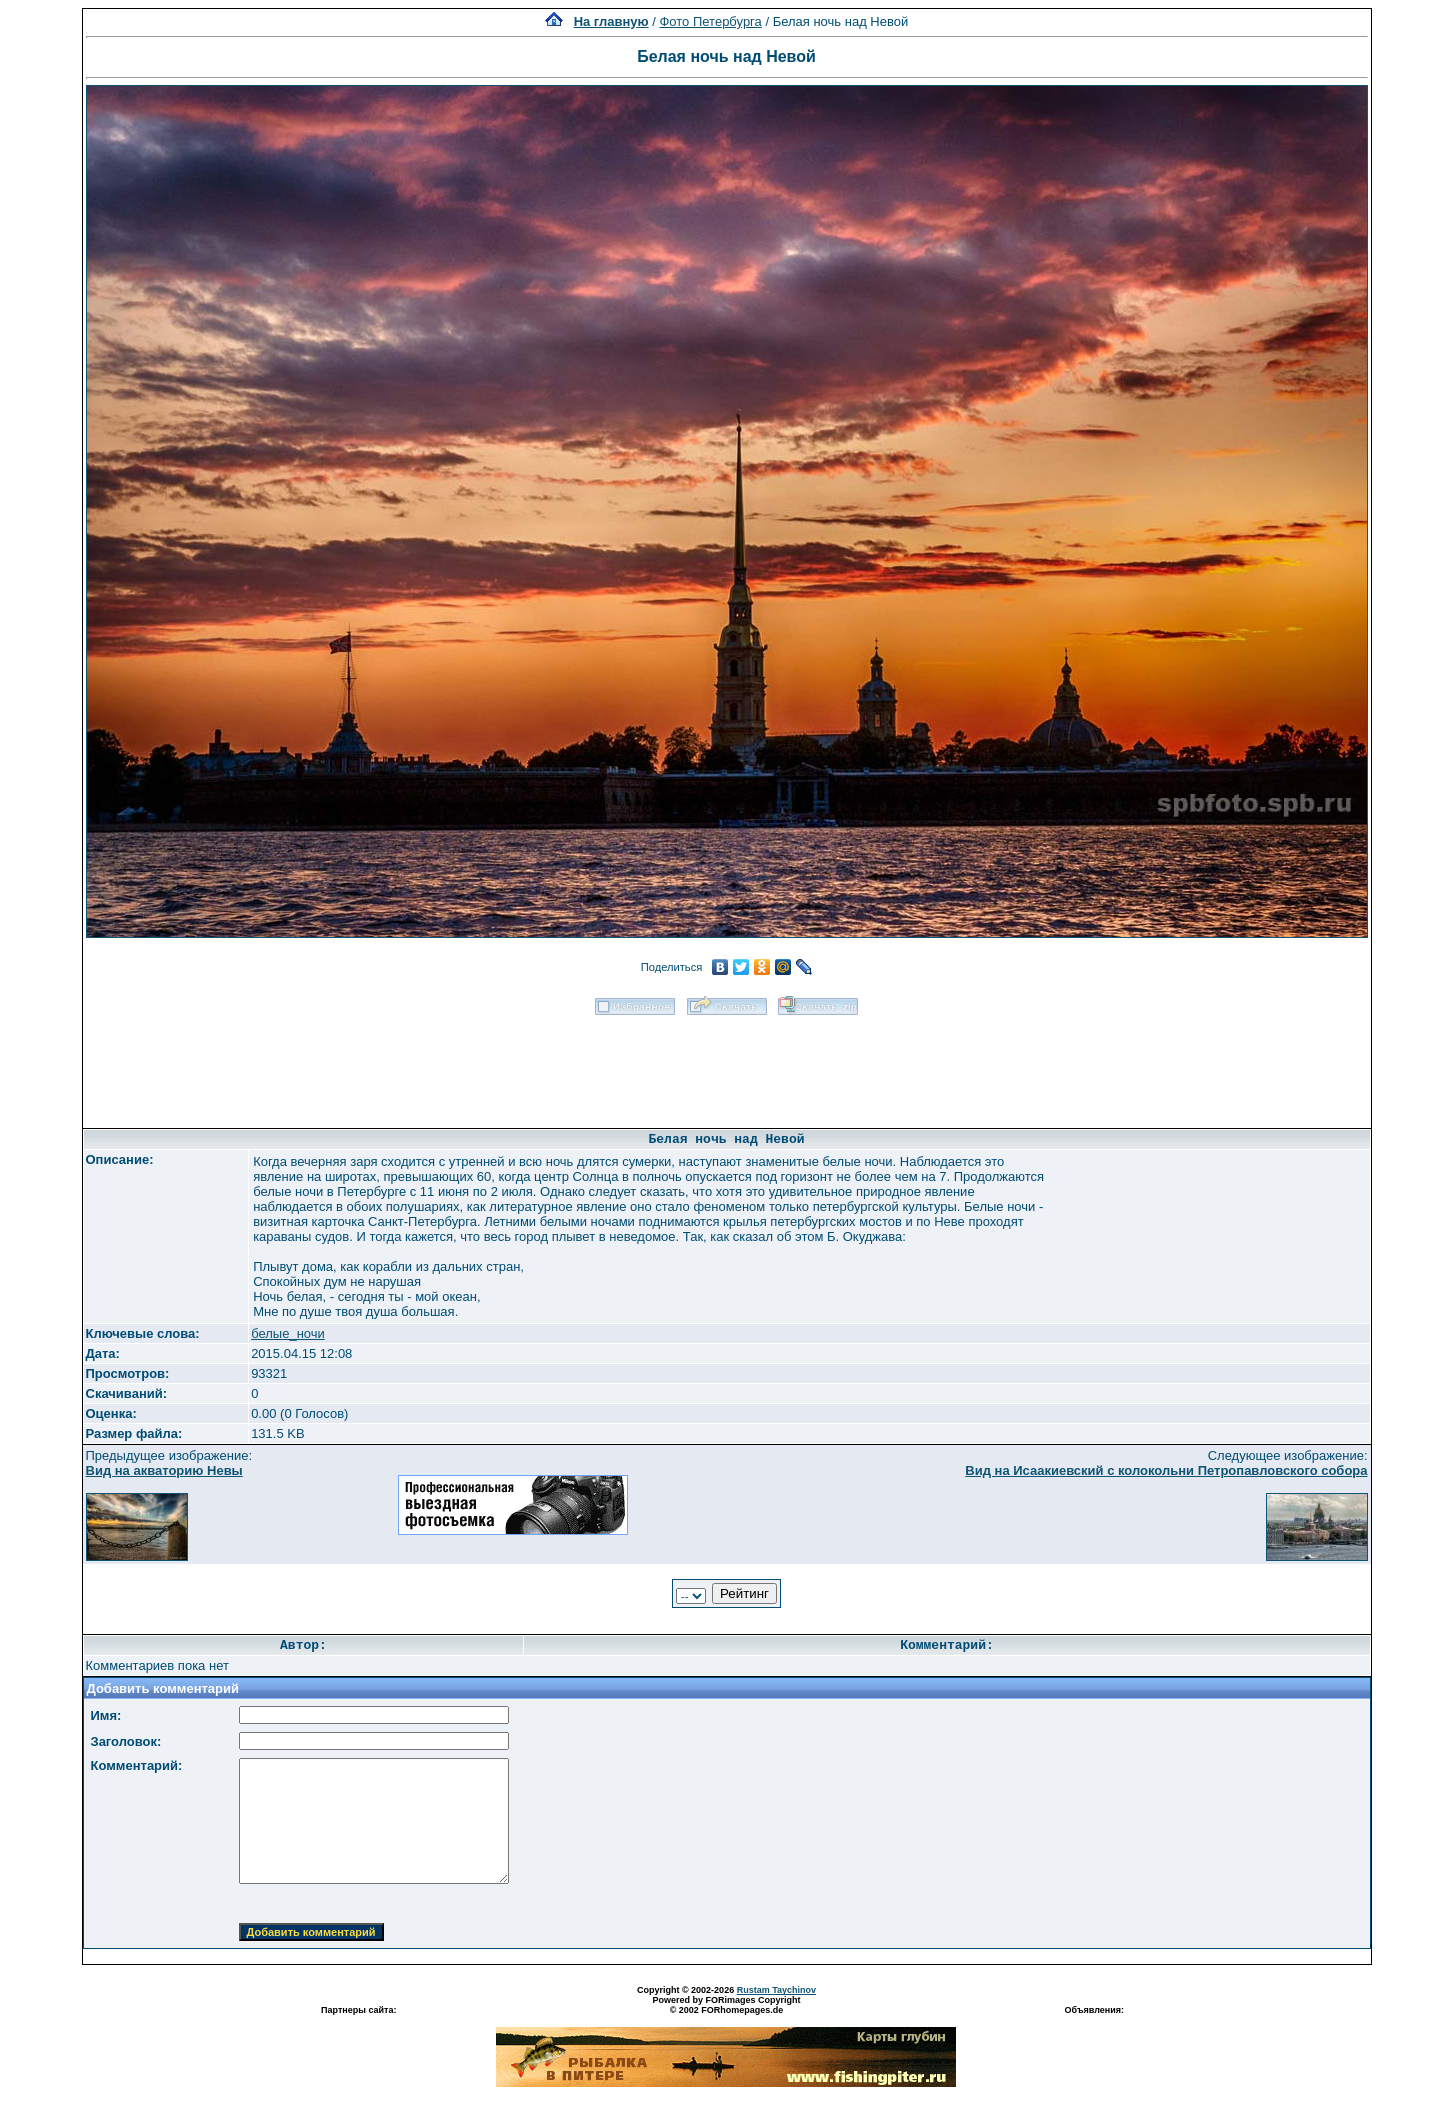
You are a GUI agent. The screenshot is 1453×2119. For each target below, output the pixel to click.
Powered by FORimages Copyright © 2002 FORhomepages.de (726, 2005)
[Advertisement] (727, 1065)
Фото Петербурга (710, 21)
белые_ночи (288, 1333)
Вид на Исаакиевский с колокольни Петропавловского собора (1166, 1470)
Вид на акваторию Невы (164, 1470)
